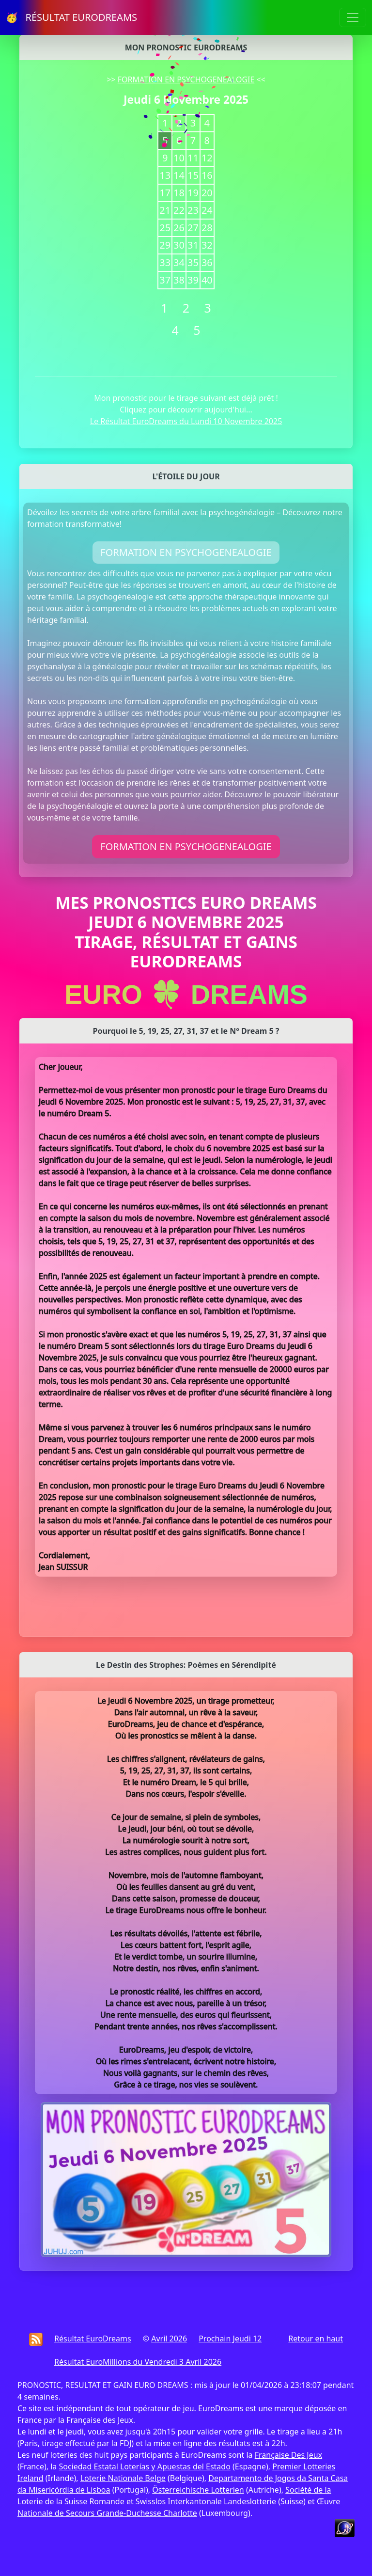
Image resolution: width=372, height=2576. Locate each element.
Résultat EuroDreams (92, 2338)
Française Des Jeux (288, 2455)
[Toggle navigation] (352, 17)
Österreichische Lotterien (198, 2489)
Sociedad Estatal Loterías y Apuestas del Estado (144, 2466)
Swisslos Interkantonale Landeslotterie (206, 2501)
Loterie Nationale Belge (123, 2478)
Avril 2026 (169, 2338)
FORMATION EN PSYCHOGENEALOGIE (186, 79)
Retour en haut (315, 2338)
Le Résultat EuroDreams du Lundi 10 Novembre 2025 (186, 421)
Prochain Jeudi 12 (230, 2338)
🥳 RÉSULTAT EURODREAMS (71, 17)
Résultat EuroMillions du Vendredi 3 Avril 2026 (137, 2361)
